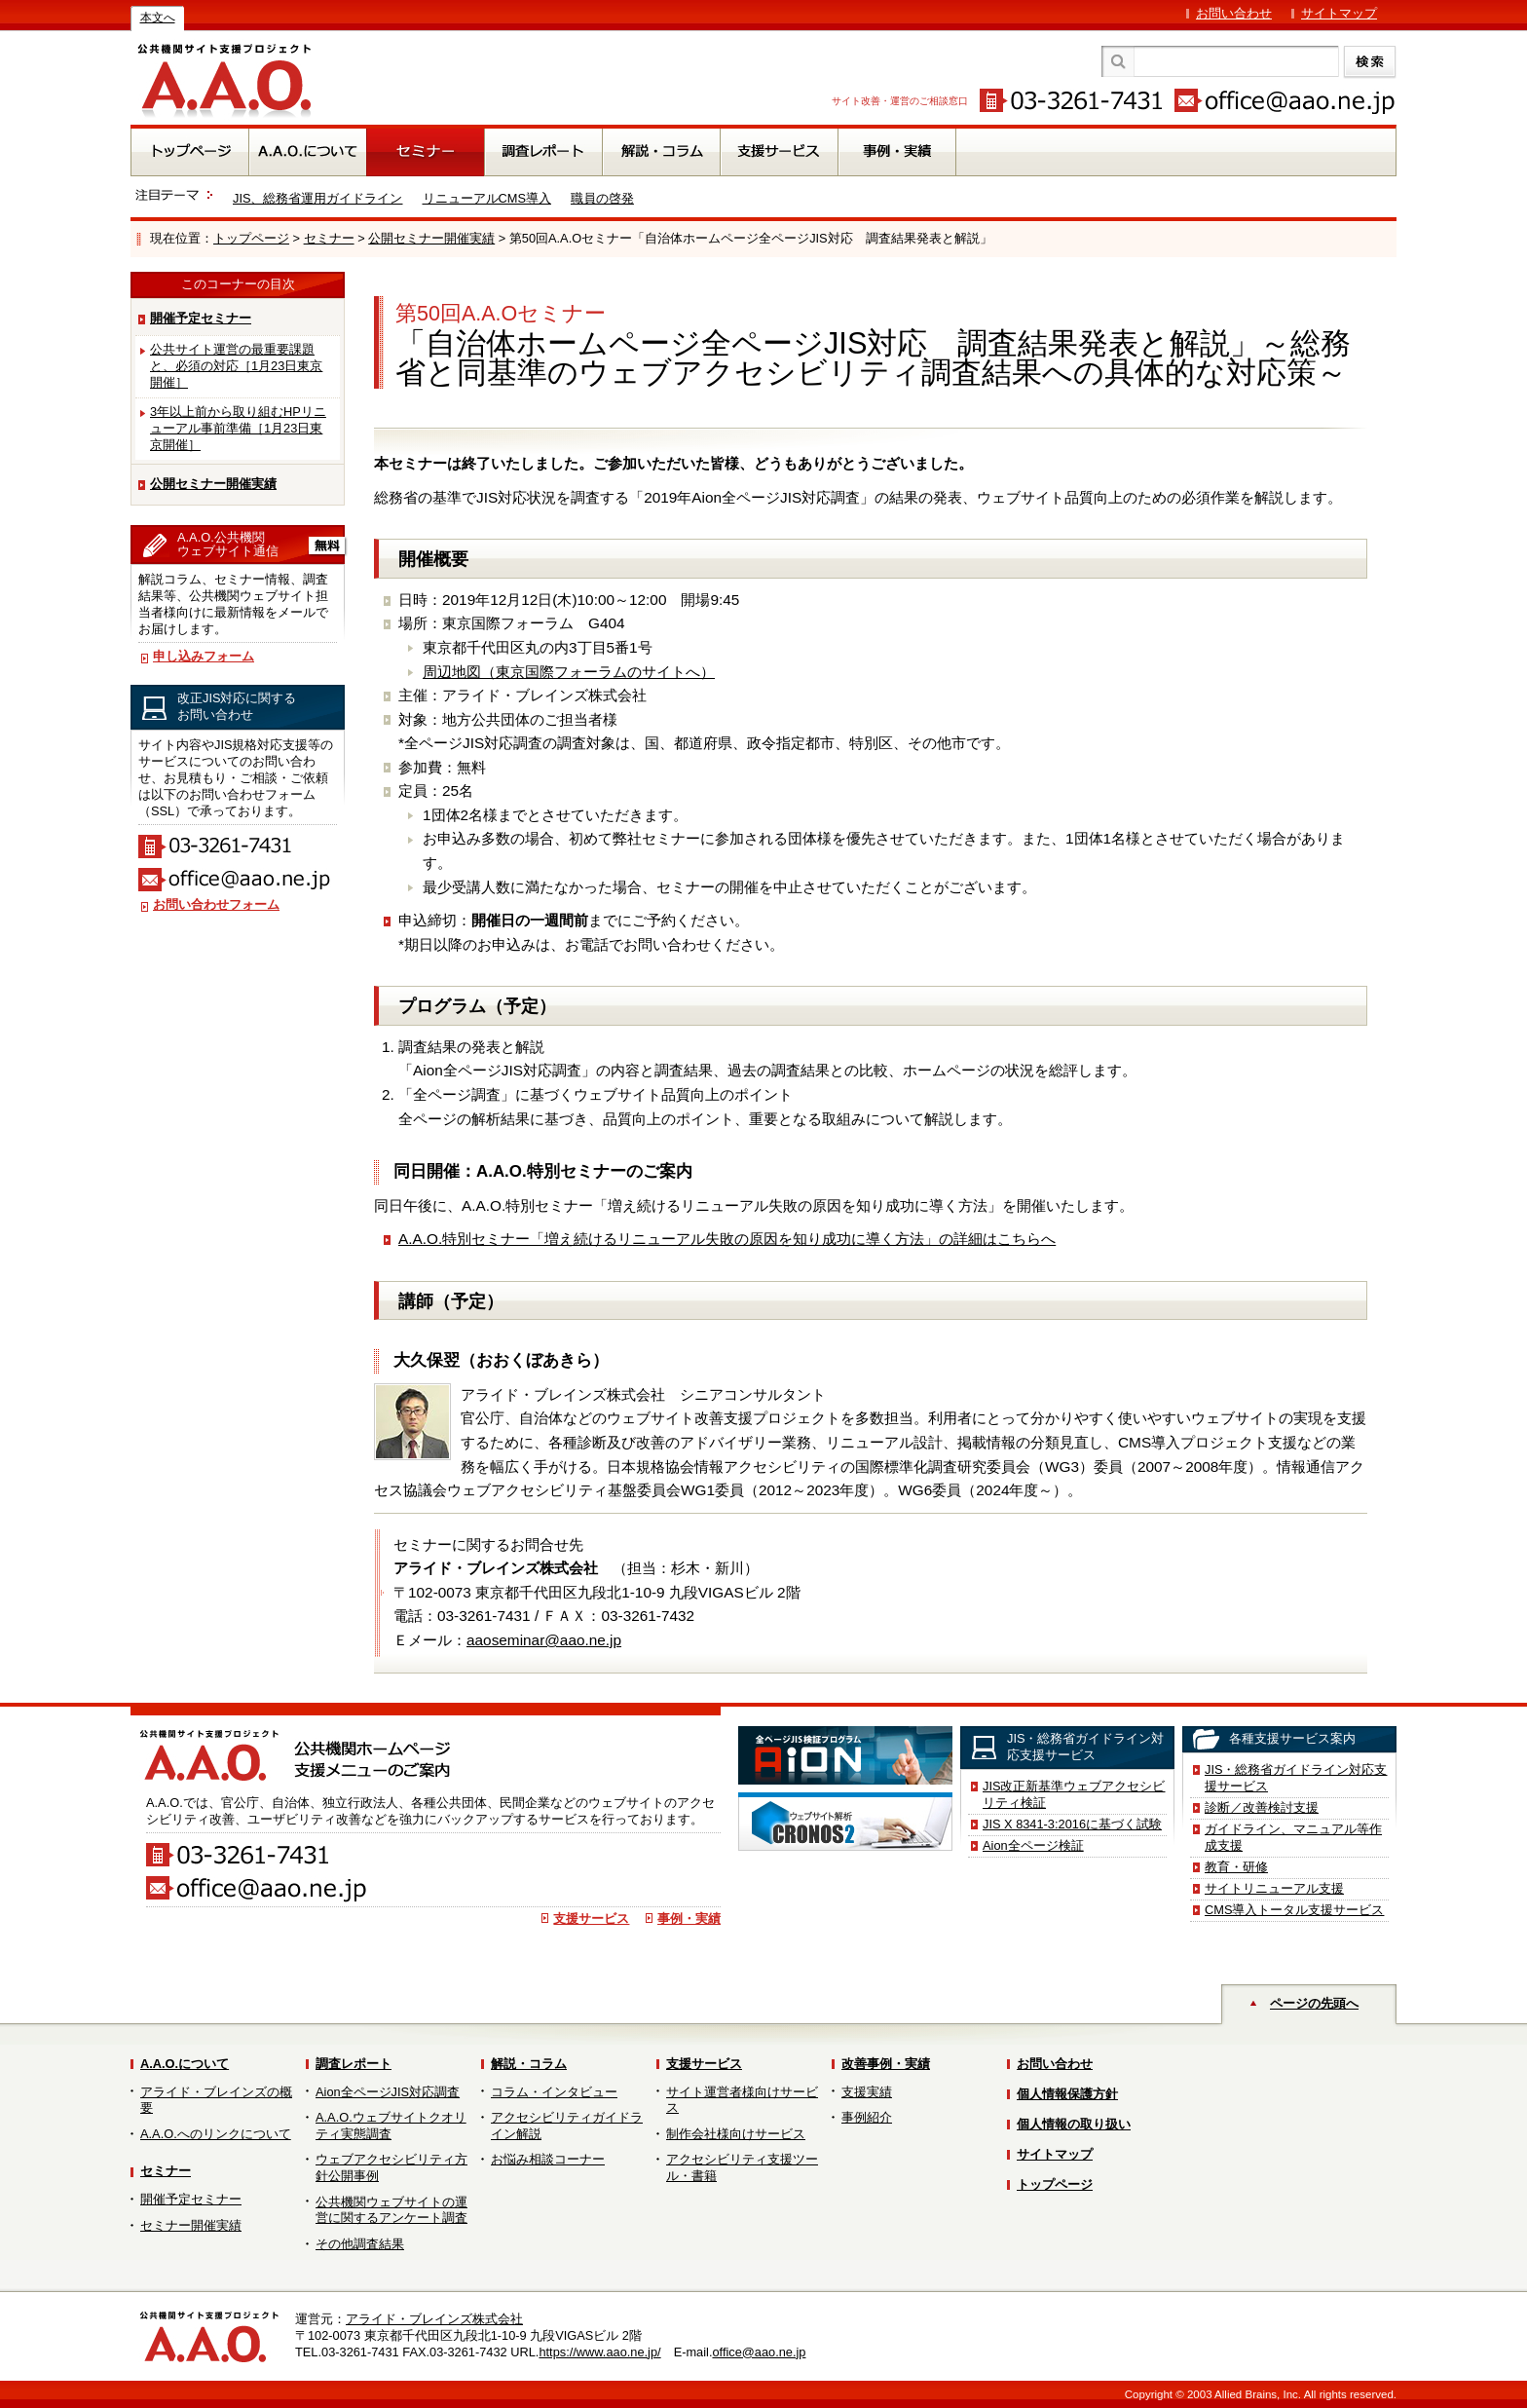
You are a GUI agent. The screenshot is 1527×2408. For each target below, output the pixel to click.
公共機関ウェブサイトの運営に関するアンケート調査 (391, 2210)
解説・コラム (529, 2063)
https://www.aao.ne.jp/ (599, 2352)
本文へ (157, 17)
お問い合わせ (1234, 13)
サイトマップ (1339, 13)
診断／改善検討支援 (1262, 1807)
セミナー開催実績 (191, 2225)
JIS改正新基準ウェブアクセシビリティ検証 (1074, 1794)
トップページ (251, 238)
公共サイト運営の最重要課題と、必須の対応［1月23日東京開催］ (236, 366)
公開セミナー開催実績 (431, 238)
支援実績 (866, 2092)
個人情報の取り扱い (1074, 2124)
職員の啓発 (602, 198)
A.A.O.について (184, 2063)
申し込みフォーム (203, 656)
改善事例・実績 (885, 2063)
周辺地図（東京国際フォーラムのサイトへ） (569, 671)
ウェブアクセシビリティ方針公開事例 (391, 2167)
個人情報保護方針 (1067, 2094)
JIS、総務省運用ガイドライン (318, 198)
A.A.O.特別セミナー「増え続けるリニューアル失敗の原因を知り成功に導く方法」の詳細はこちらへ (727, 1238)
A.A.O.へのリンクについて (215, 2133)
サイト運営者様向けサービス (742, 2100)
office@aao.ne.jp (758, 2352)
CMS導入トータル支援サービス (1294, 1909)
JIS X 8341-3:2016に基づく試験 (1072, 1824)
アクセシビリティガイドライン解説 (567, 2125)
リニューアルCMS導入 (487, 198)
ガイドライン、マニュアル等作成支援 (1293, 1837)
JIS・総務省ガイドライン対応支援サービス (1296, 1777)
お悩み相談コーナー (548, 2159)
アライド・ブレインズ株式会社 (434, 2319)
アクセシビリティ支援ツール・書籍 (742, 2167)
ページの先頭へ (1314, 2003)
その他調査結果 (360, 2244)
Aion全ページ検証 (1033, 1845)
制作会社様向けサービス (735, 2133)
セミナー (329, 238)
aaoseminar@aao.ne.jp (543, 1640)
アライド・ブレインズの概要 (216, 2100)
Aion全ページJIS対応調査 (388, 2092)
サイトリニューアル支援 (1274, 1888)
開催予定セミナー (200, 318)
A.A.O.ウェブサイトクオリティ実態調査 (391, 2125)
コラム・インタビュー (554, 2092)
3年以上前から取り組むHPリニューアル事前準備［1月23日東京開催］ (238, 428)
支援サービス (591, 1918)
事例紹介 (866, 2117)
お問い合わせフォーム (216, 904)
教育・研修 (1236, 1867)
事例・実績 (689, 1918)
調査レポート (353, 2063)
